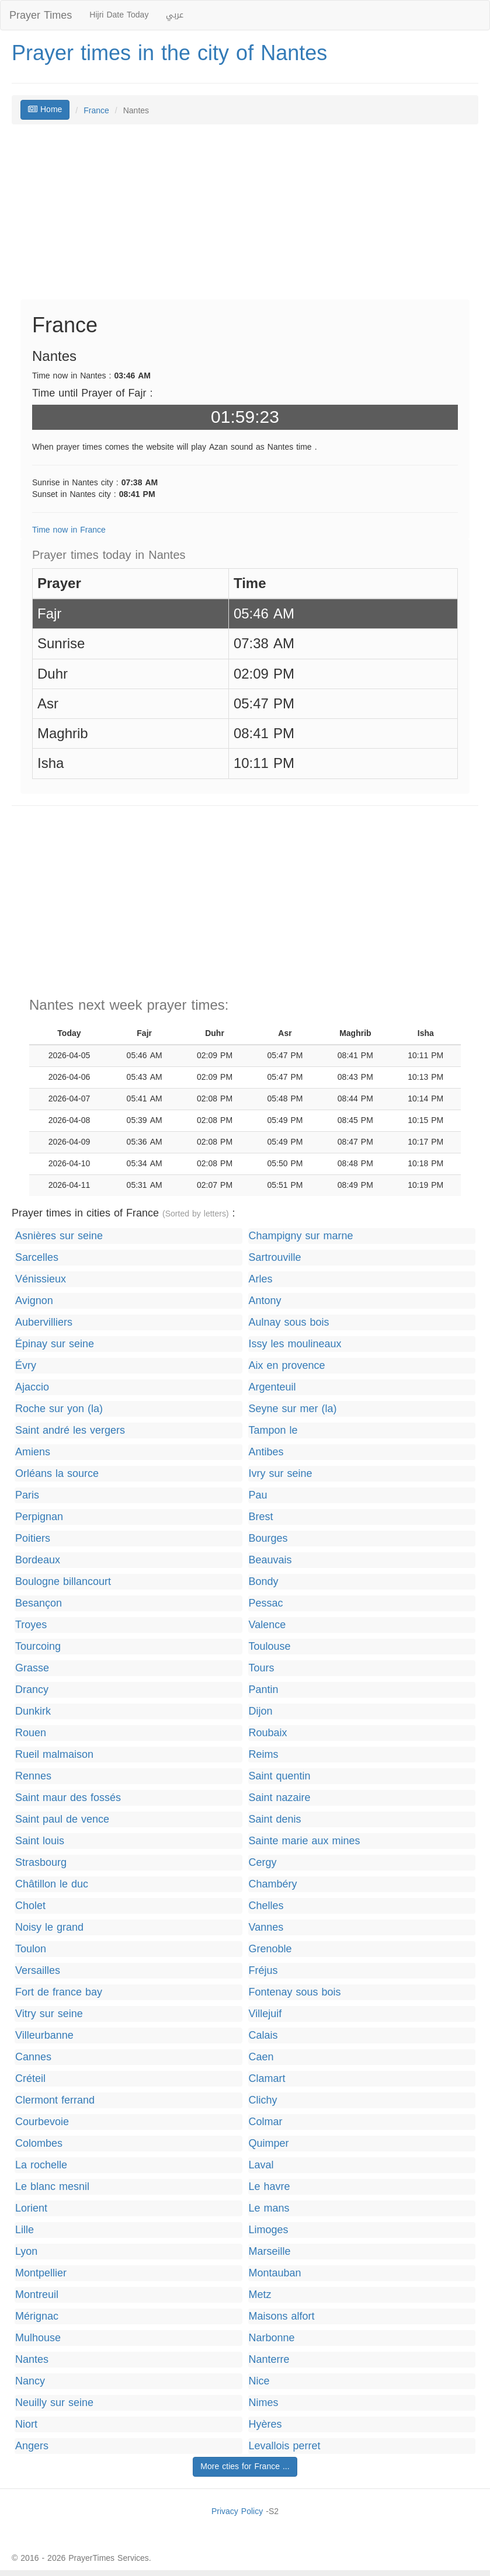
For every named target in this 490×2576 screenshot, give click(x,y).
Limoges (269, 2230)
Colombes (38, 2143)
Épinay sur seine (54, 1344)
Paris (27, 1495)
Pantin (264, 1690)
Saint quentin (280, 1776)
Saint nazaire (280, 1798)
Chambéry (273, 1884)
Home (45, 109)
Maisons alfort (282, 2316)
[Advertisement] (245, 218)
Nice (259, 2381)
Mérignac (36, 2316)
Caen (261, 2057)
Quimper (269, 2143)
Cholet (30, 1906)
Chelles (266, 1906)
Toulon (30, 1949)
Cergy (263, 1863)
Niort (26, 2424)
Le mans (269, 2208)
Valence (267, 1625)
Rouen (30, 1733)
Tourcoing (38, 1646)
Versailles (37, 1971)
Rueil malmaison (54, 1754)
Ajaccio (32, 1387)
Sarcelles (36, 1258)
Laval (261, 2165)
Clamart (267, 2079)
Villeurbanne (44, 2035)
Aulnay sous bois (289, 1322)
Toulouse (270, 1646)
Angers (31, 2446)
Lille (24, 2230)
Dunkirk (33, 1711)
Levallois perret (285, 2446)
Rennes (33, 1776)
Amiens (32, 1452)
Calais (263, 2035)
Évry (25, 1366)
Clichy (263, 2100)
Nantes (31, 2360)
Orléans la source (57, 1474)
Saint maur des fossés (68, 1798)
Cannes (33, 2057)
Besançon (38, 1603)
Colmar (266, 2122)
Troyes (31, 1625)
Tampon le (273, 1430)
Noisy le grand (49, 1927)
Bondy (264, 1582)
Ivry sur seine (280, 1474)
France (96, 111)
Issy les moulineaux (295, 1344)
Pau (258, 1495)
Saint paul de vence (62, 1819)
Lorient (31, 2208)
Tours (261, 1668)
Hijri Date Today (118, 15)
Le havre (269, 2187)
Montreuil (36, 2295)
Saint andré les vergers (70, 1430)
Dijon (261, 1711)
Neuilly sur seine (54, 2403)
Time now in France (69, 530)
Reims (264, 1754)
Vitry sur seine (49, 2014)
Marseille (270, 2251)
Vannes (266, 1927)
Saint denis (275, 1819)
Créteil (30, 2079)
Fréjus (263, 1971)
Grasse (32, 1668)
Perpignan (39, 1517)
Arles (261, 1279)
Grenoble (270, 1949)
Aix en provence (287, 1366)
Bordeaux (37, 1560)
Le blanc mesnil (52, 2187)
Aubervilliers (43, 1322)
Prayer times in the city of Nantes (169, 53)
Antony (265, 1301)
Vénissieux (40, 1279)
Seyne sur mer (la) (293, 1409)
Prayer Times (40, 15)
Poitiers (32, 1538)
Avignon (34, 1301)
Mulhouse (38, 2338)
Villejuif (265, 2014)
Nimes (264, 2403)
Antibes (266, 1452)
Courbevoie (42, 2122)
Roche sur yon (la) (59, 1409)
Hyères (265, 2424)
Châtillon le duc (51, 1884)
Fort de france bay (58, 1992)
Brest (261, 1517)
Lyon (26, 2251)
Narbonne (272, 2338)
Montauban (275, 2273)
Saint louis (39, 1841)
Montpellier (41, 2273)
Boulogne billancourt (63, 1582)
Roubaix (268, 1733)
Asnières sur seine (59, 1236)
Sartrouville (275, 1258)
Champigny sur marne (301, 1236)
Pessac (266, 1603)
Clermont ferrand (55, 2100)
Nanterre (269, 2360)
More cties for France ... (244, 2466)
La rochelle (41, 2165)
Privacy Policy (237, 2511)
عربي (174, 15)
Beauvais (270, 1560)
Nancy (30, 2381)
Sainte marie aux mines (304, 1841)
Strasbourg (41, 1863)
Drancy (31, 1690)
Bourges (268, 1538)
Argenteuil (272, 1387)
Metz (260, 2295)
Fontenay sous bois (295, 1992)
